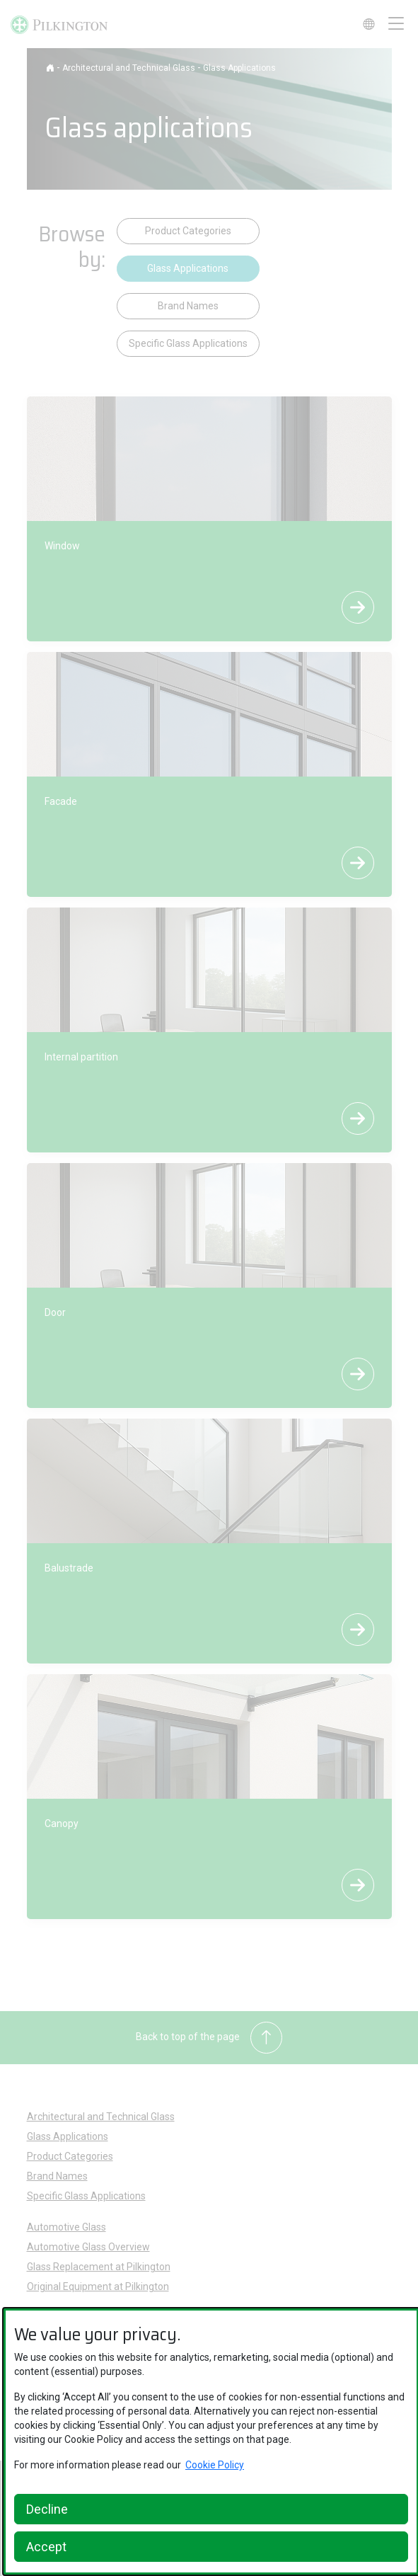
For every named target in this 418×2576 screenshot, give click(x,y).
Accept (46, 2546)
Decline (47, 2509)
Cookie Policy (214, 2465)
